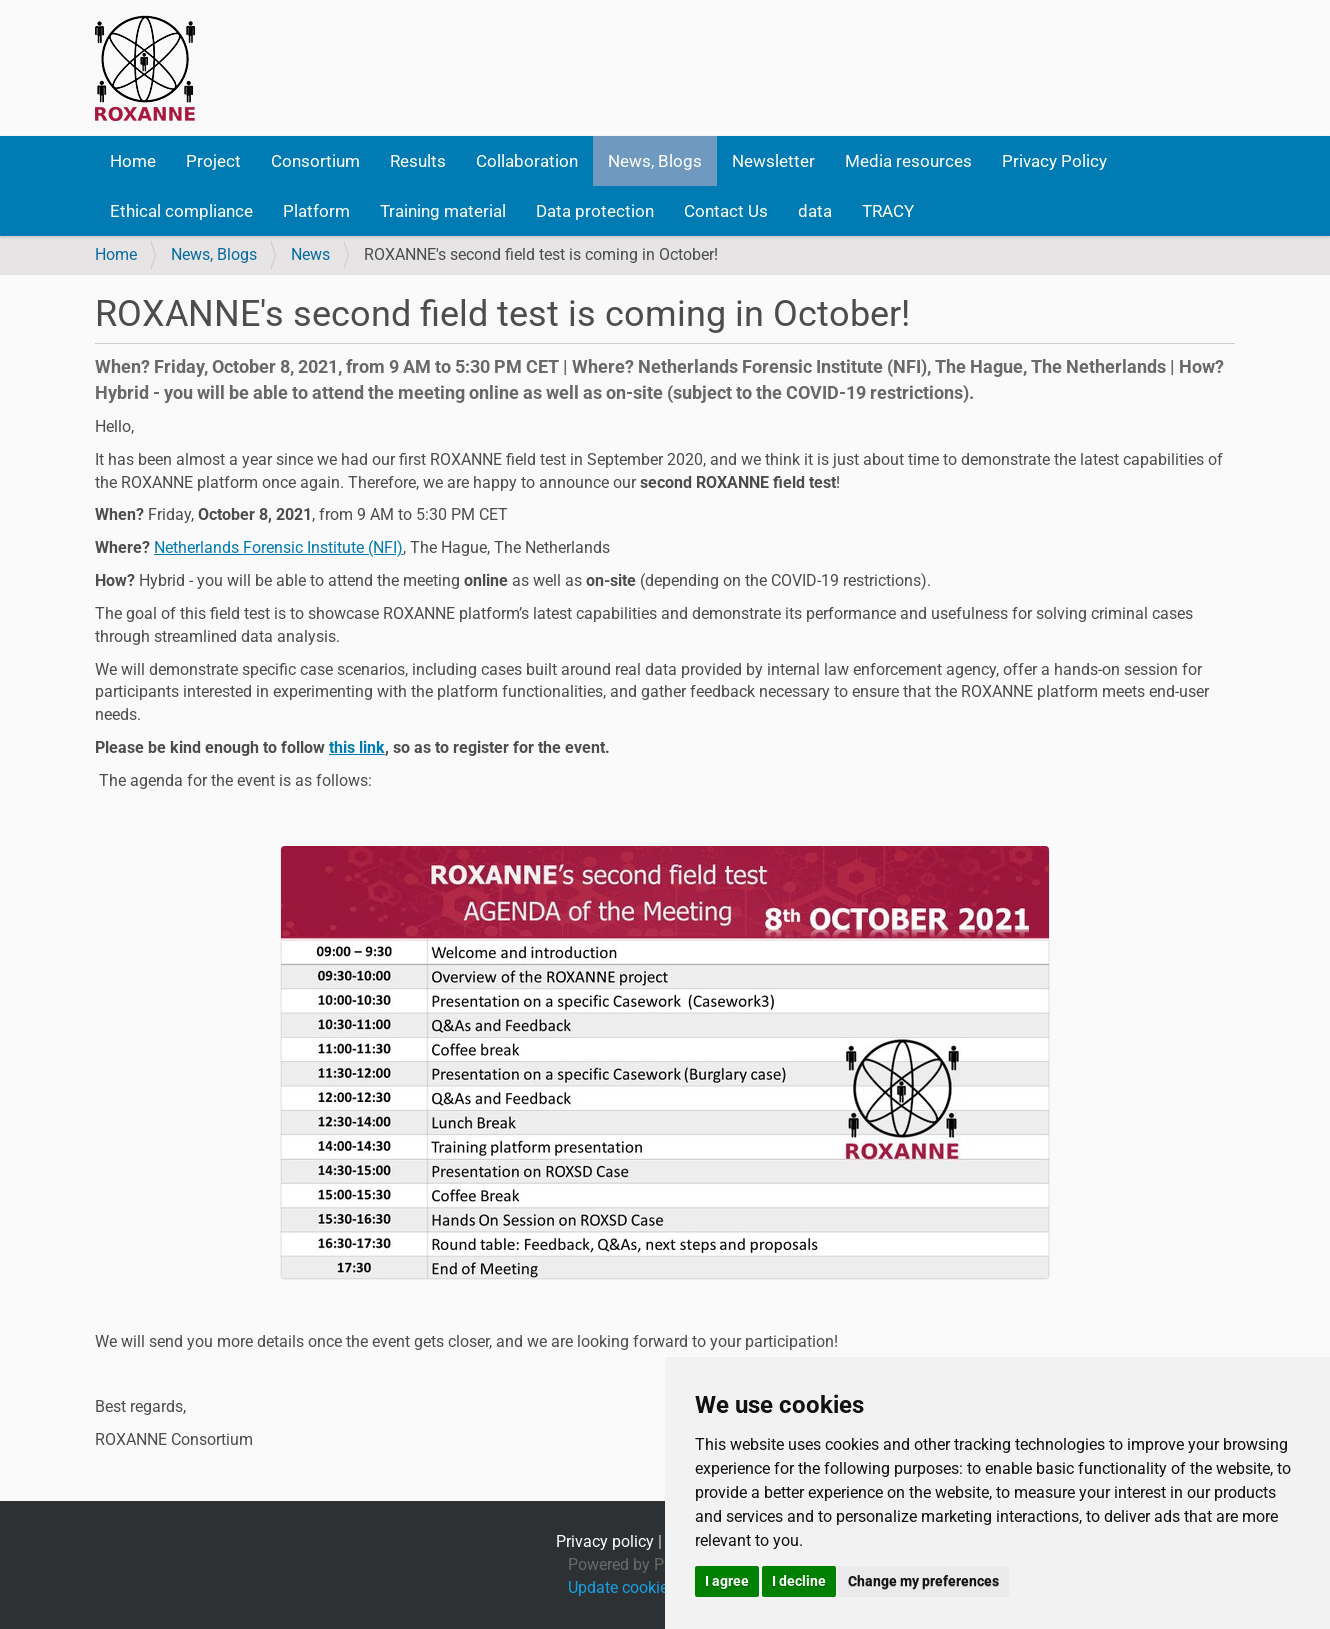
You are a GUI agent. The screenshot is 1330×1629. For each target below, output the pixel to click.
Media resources (908, 161)
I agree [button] (727, 1581)
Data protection (595, 211)
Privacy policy (605, 1541)
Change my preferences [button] (923, 1581)
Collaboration (527, 161)
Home (133, 161)
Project (213, 161)
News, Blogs (655, 161)
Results (418, 161)
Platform (316, 211)
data (815, 211)
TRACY (888, 211)
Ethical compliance (181, 211)
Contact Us (726, 211)
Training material (443, 211)
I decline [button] (799, 1581)
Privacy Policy (1054, 161)
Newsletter (773, 161)
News (310, 254)
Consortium (315, 161)
